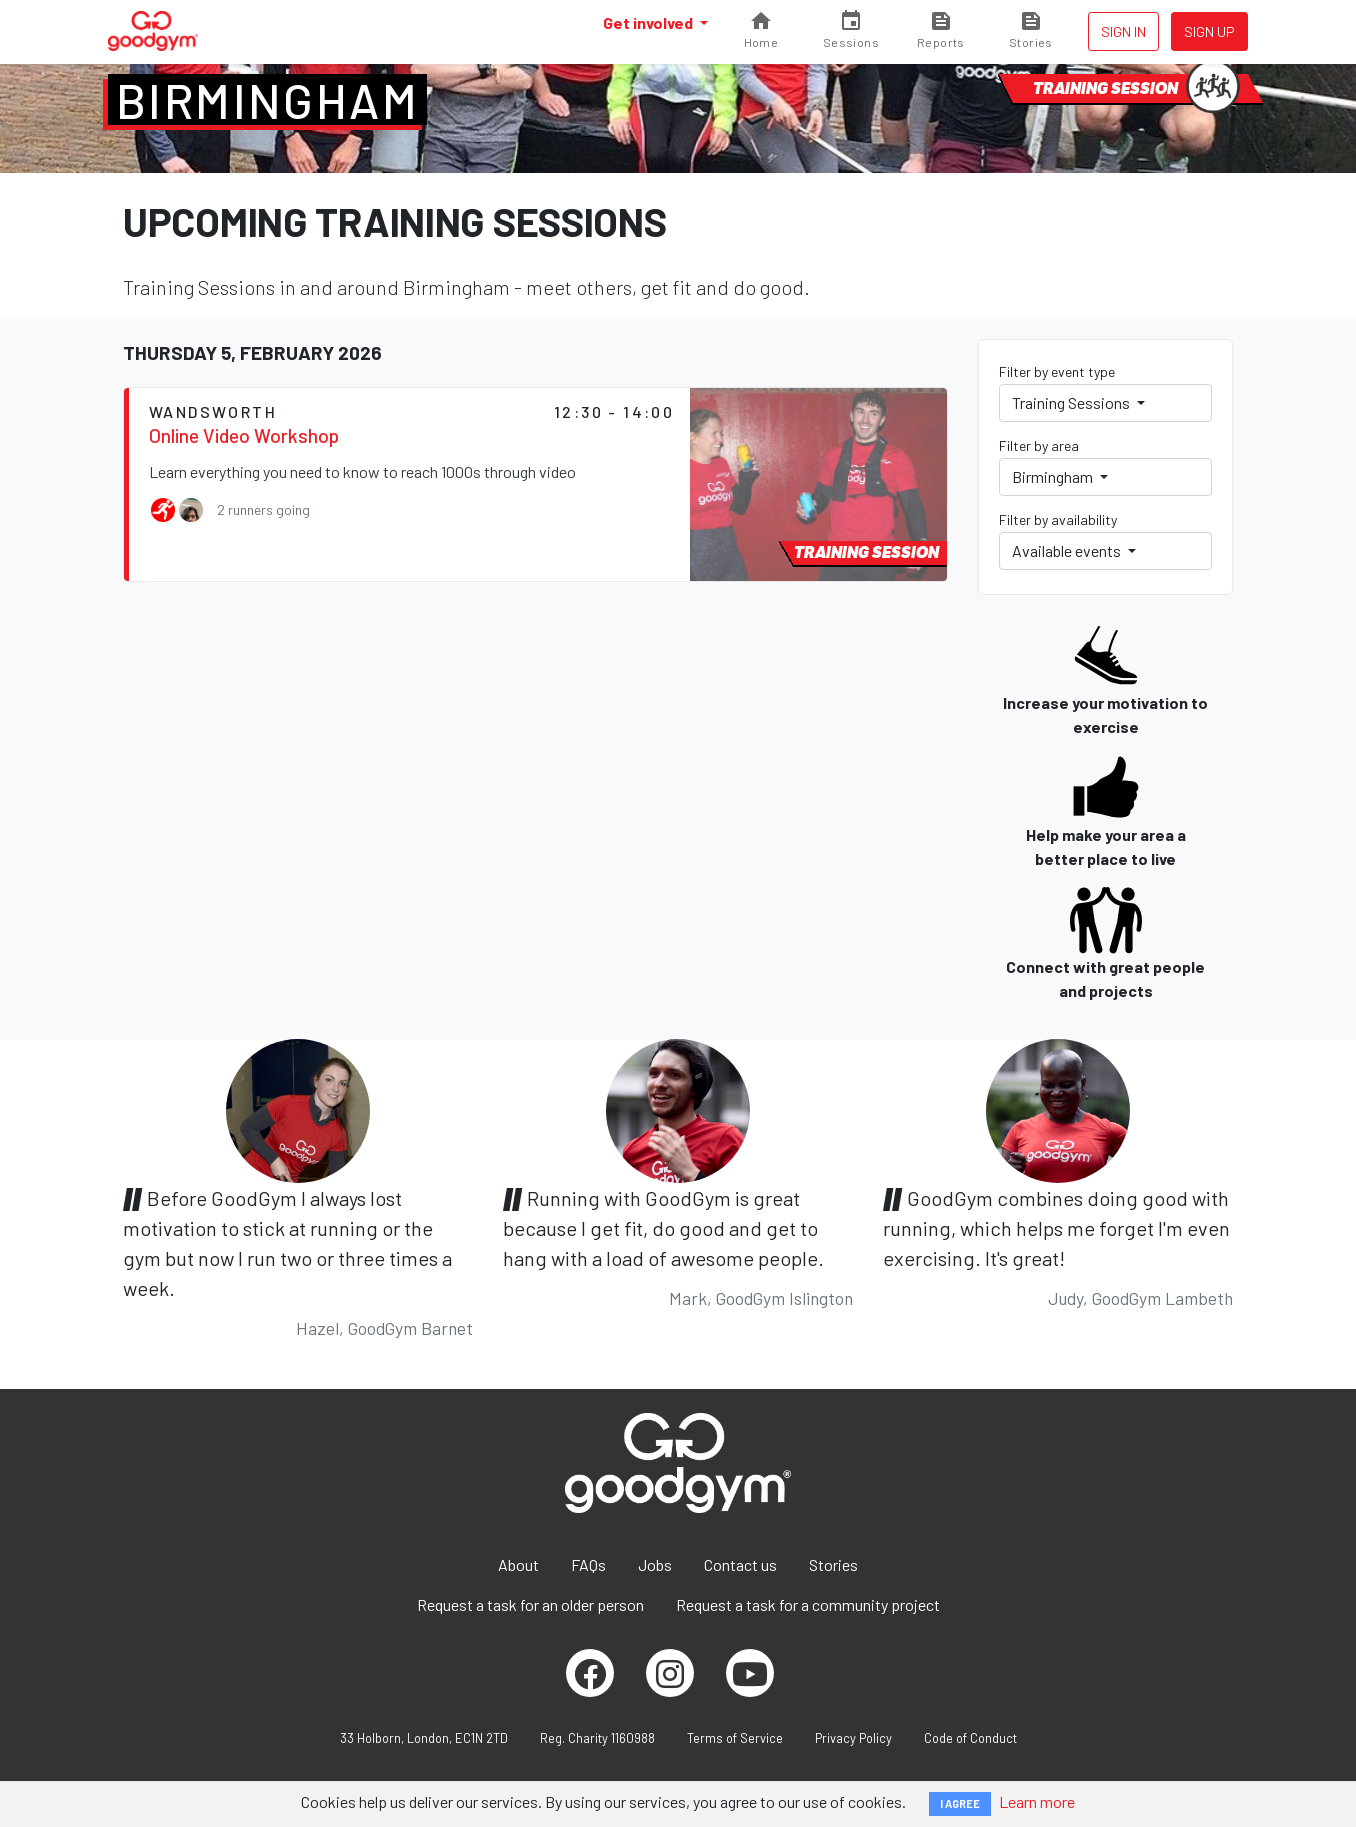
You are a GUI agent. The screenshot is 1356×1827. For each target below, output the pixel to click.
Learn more (1037, 1801)
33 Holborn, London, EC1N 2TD (424, 1738)
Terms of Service (735, 1738)
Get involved (649, 22)
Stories (833, 1564)
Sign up (1209, 31)
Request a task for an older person (530, 1604)
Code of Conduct (970, 1738)
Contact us (740, 1564)
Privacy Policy (853, 1738)
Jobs (655, 1564)
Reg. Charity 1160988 (597, 1738)
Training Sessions (1072, 402)
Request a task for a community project (808, 1604)
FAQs (588, 1564)
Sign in (1123, 31)
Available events (1068, 550)
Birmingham (267, 100)
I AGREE (960, 1803)
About (518, 1564)
